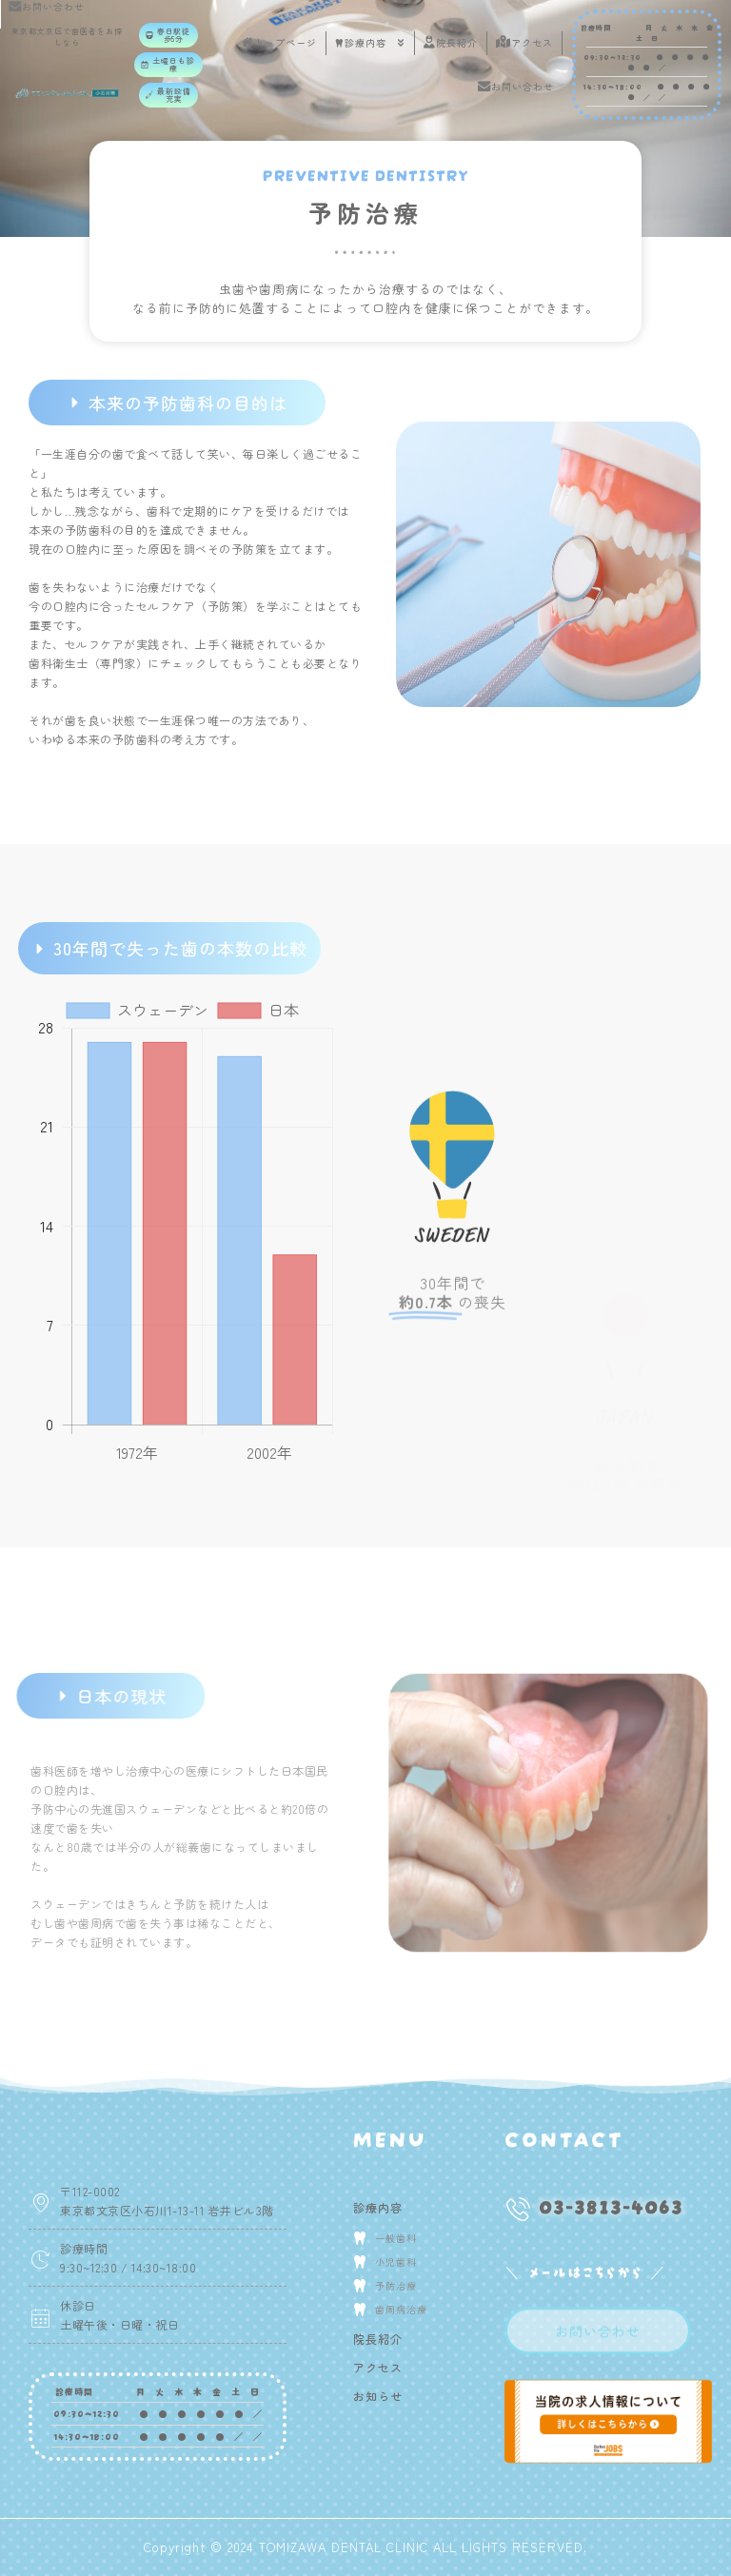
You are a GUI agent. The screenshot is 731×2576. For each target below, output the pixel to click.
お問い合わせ (516, 86)
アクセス (524, 42)
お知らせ (378, 2396)
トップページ (279, 42)
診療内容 (370, 43)
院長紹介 (451, 42)
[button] (168, 35)
